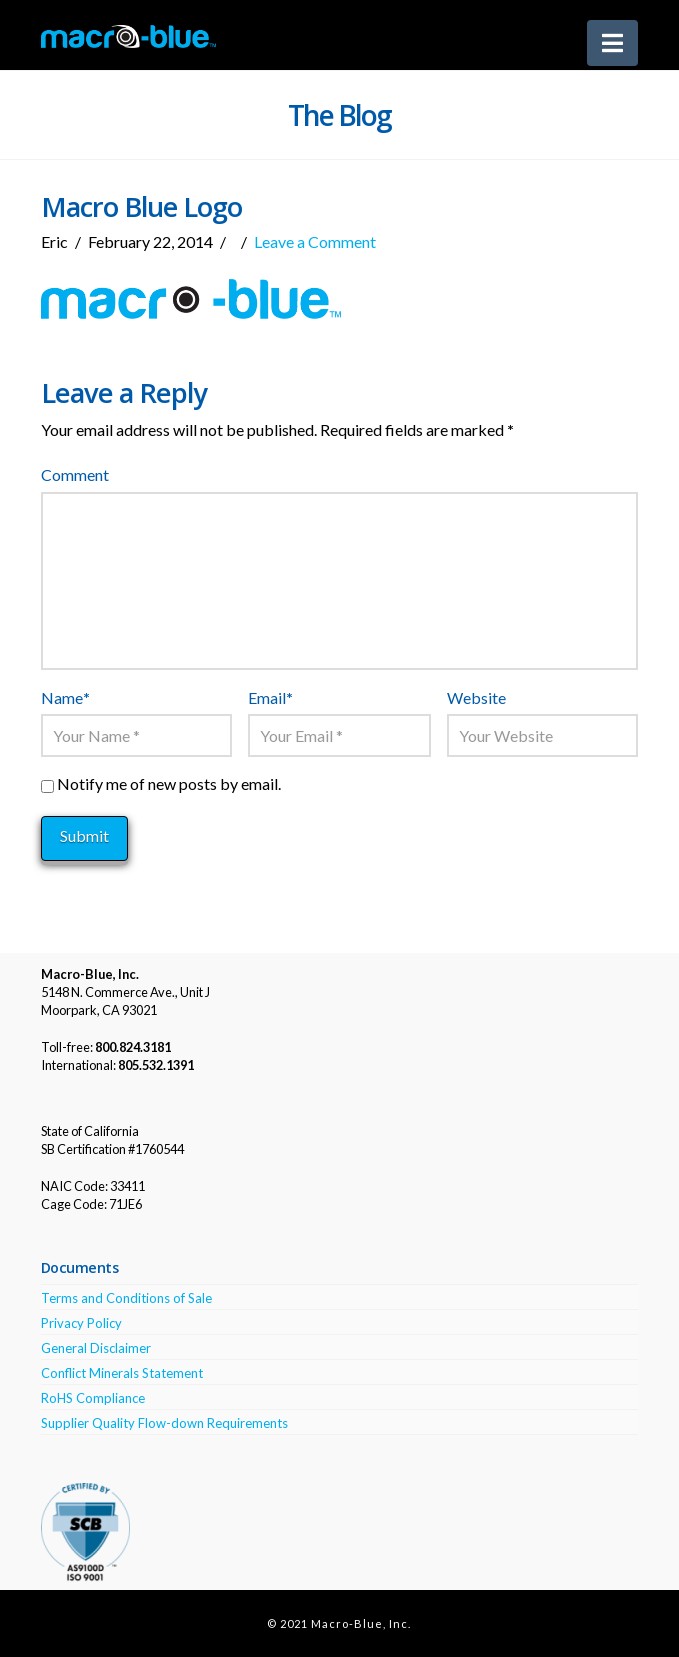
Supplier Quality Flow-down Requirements (164, 1423)
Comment (75, 474)
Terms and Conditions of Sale (126, 1298)
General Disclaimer (96, 1348)
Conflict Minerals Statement (122, 1373)
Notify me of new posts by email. (169, 783)
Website (476, 697)
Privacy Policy (81, 1323)
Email (270, 697)
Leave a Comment (315, 241)
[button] (612, 43)
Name (65, 697)
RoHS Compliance (93, 1398)
